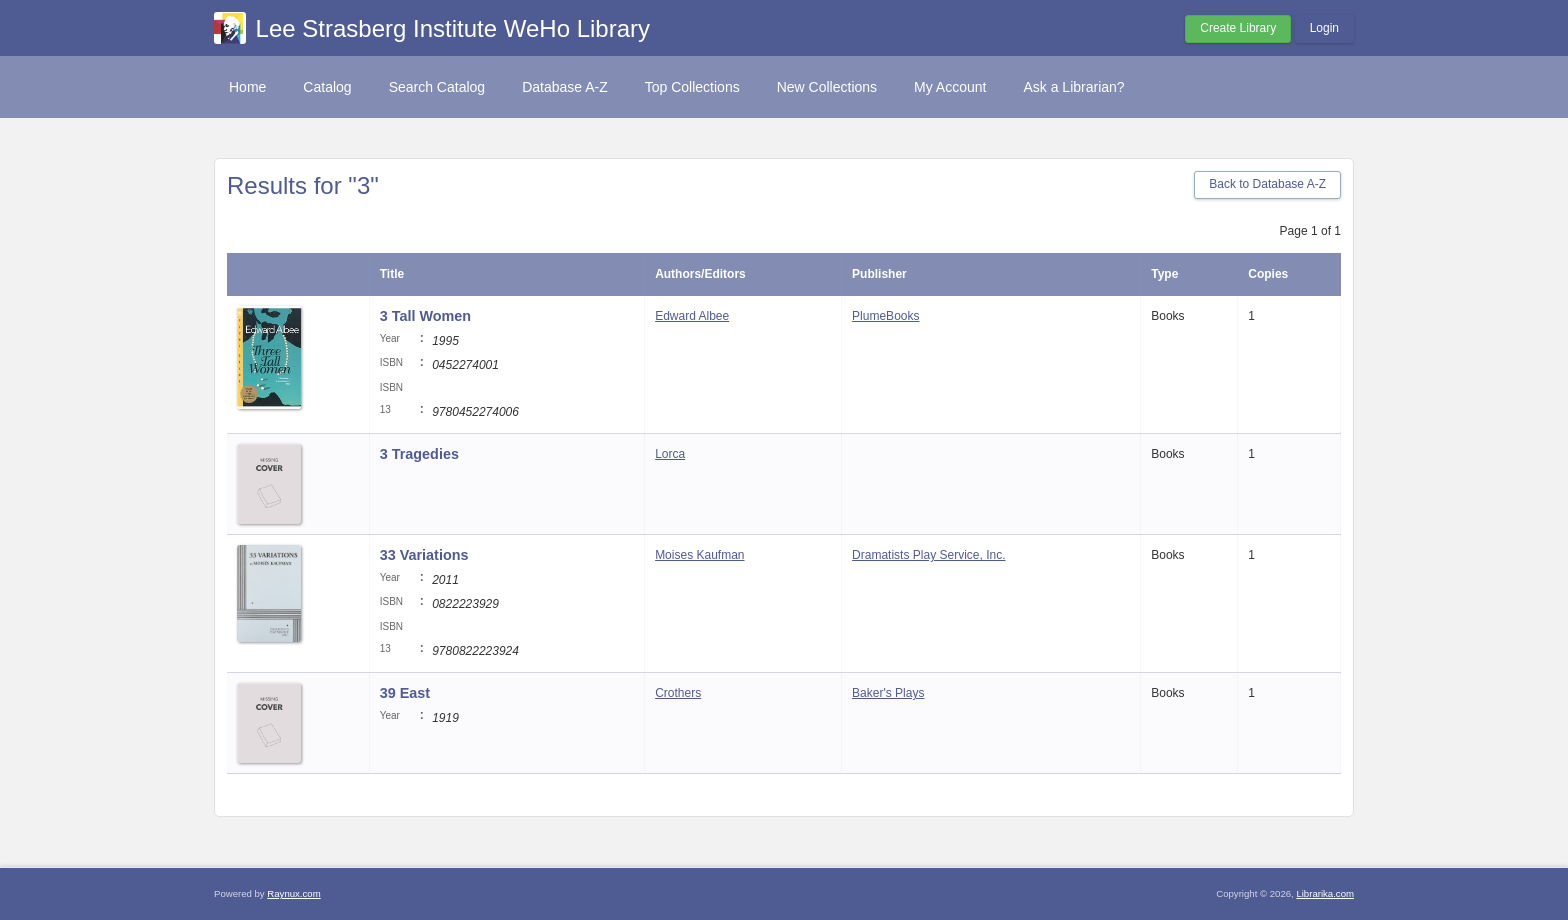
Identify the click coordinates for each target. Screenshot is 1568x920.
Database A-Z (565, 87)
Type (1164, 274)
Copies (1268, 274)
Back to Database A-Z (1267, 184)
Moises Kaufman (699, 555)
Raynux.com (293, 893)
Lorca (670, 454)
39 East (405, 693)
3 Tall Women (425, 316)
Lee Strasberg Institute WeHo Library (453, 28)
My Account (950, 87)
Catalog (327, 87)
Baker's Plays (888, 693)
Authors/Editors (700, 274)
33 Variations (424, 555)
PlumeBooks (885, 316)
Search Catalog (437, 87)
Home (247, 87)
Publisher (879, 274)
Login (1324, 28)
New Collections (827, 87)
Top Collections (692, 87)
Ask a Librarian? (1073, 87)
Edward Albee (692, 316)
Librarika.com (1325, 893)
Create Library (1238, 28)
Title (392, 274)
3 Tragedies (419, 454)
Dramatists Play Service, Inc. (928, 555)
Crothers (678, 693)
